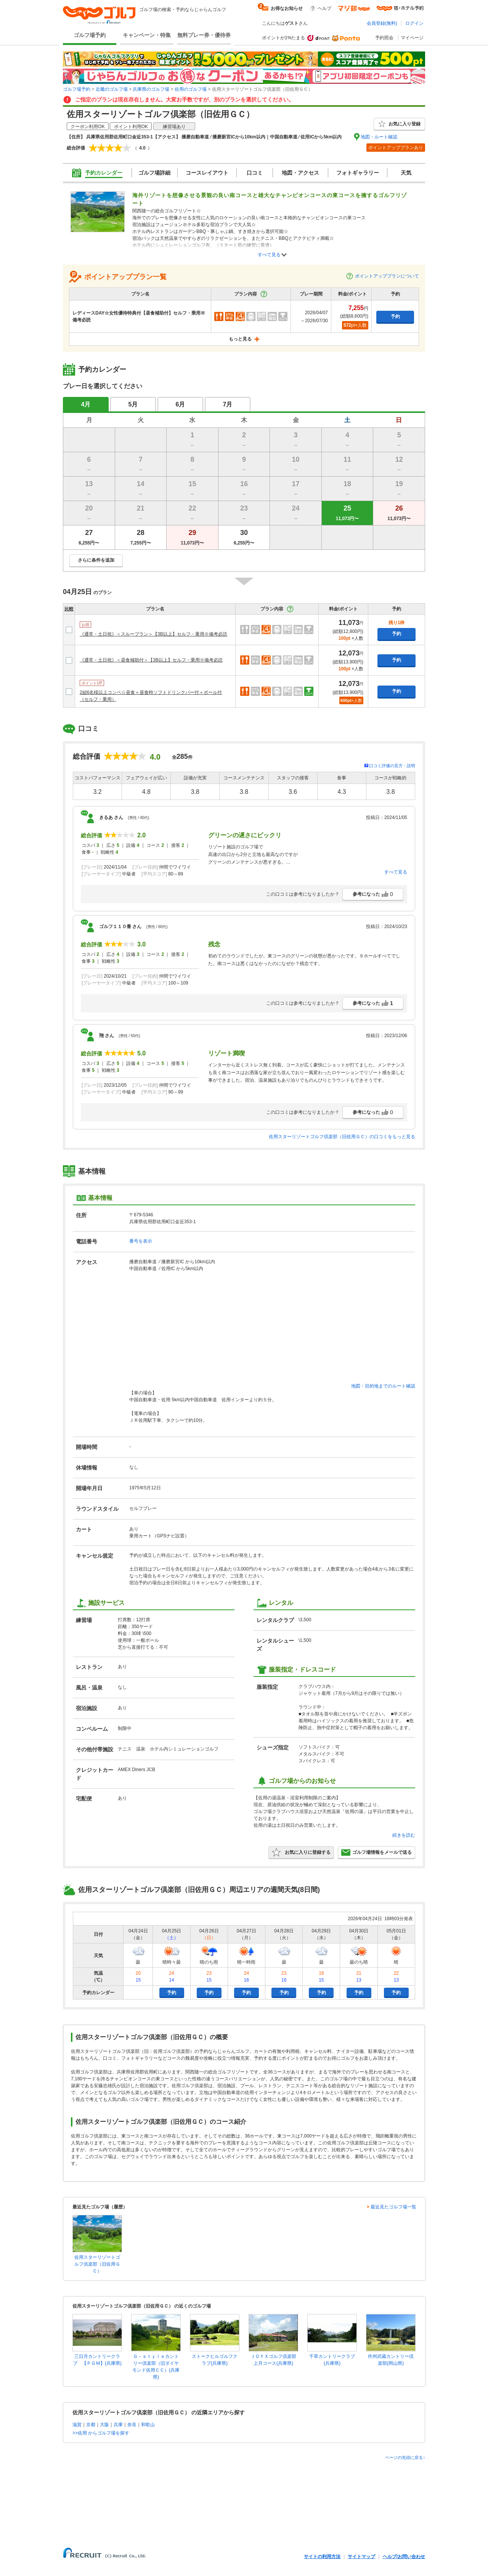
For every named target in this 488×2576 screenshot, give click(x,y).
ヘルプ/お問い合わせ (404, 2556)
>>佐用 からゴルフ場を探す (100, 2433)
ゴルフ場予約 (90, 35)
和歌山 (148, 2424)
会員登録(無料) (382, 23)
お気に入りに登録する (301, 1852)
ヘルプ (324, 8)
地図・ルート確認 (379, 137)
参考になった (373, 894)
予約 (395, 316)
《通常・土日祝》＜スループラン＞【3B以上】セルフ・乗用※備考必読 (153, 634)
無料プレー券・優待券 (204, 35)
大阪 (104, 2424)
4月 (86, 404)
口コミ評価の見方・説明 (392, 765)
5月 (133, 404)
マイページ (412, 37)
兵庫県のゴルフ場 (151, 89)
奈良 (131, 2424)
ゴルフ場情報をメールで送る (376, 1852)
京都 (90, 2424)
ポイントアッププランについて (382, 276)
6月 (180, 404)
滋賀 (77, 2424)
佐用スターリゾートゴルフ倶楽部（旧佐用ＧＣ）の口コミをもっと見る (342, 1136)
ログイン (414, 23)
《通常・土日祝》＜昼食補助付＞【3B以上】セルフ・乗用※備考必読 (151, 660)
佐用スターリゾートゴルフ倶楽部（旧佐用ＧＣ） (97, 2264)
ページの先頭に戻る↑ (405, 2457)
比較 (69, 609)
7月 (228, 404)
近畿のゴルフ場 (112, 89)
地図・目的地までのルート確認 (383, 1386)
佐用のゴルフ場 (191, 89)
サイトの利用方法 (322, 2556)
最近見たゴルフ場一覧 (393, 2207)
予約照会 (384, 37)
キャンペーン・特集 (147, 35)
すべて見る (269, 254)
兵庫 (118, 2424)
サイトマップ (361, 2556)
